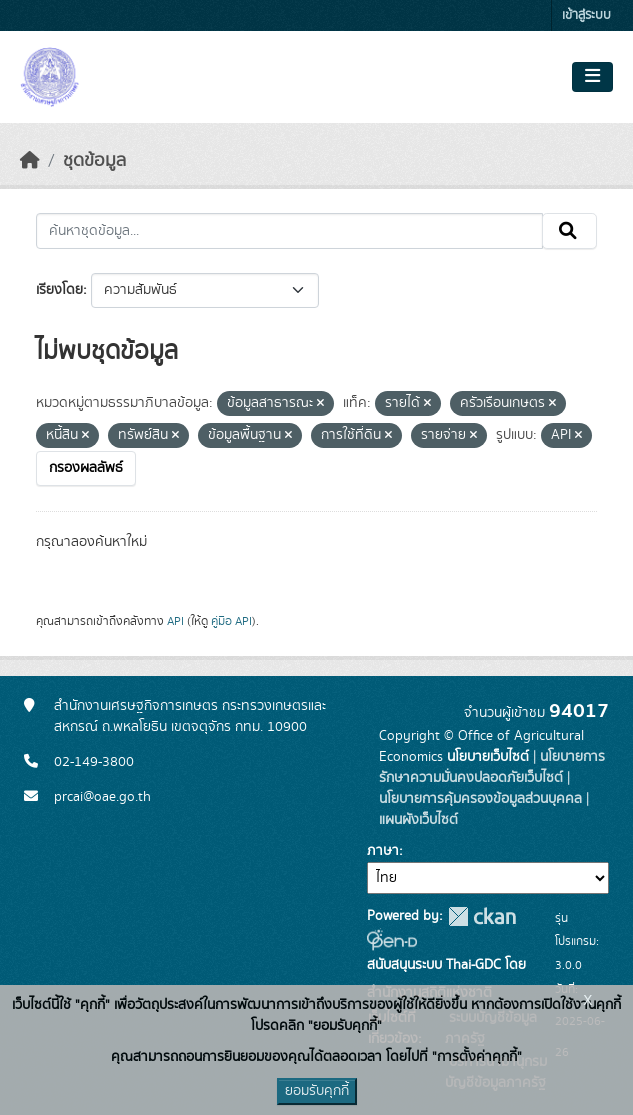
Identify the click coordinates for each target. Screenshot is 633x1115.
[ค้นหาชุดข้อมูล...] (289, 231)
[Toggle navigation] (592, 77)
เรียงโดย (59, 290)
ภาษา (383, 851)
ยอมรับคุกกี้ (317, 1091)
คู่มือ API (231, 621)
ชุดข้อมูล (94, 161)
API (175, 621)
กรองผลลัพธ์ (86, 468)
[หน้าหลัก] (30, 161)
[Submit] (569, 231)
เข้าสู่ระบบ (586, 15)
